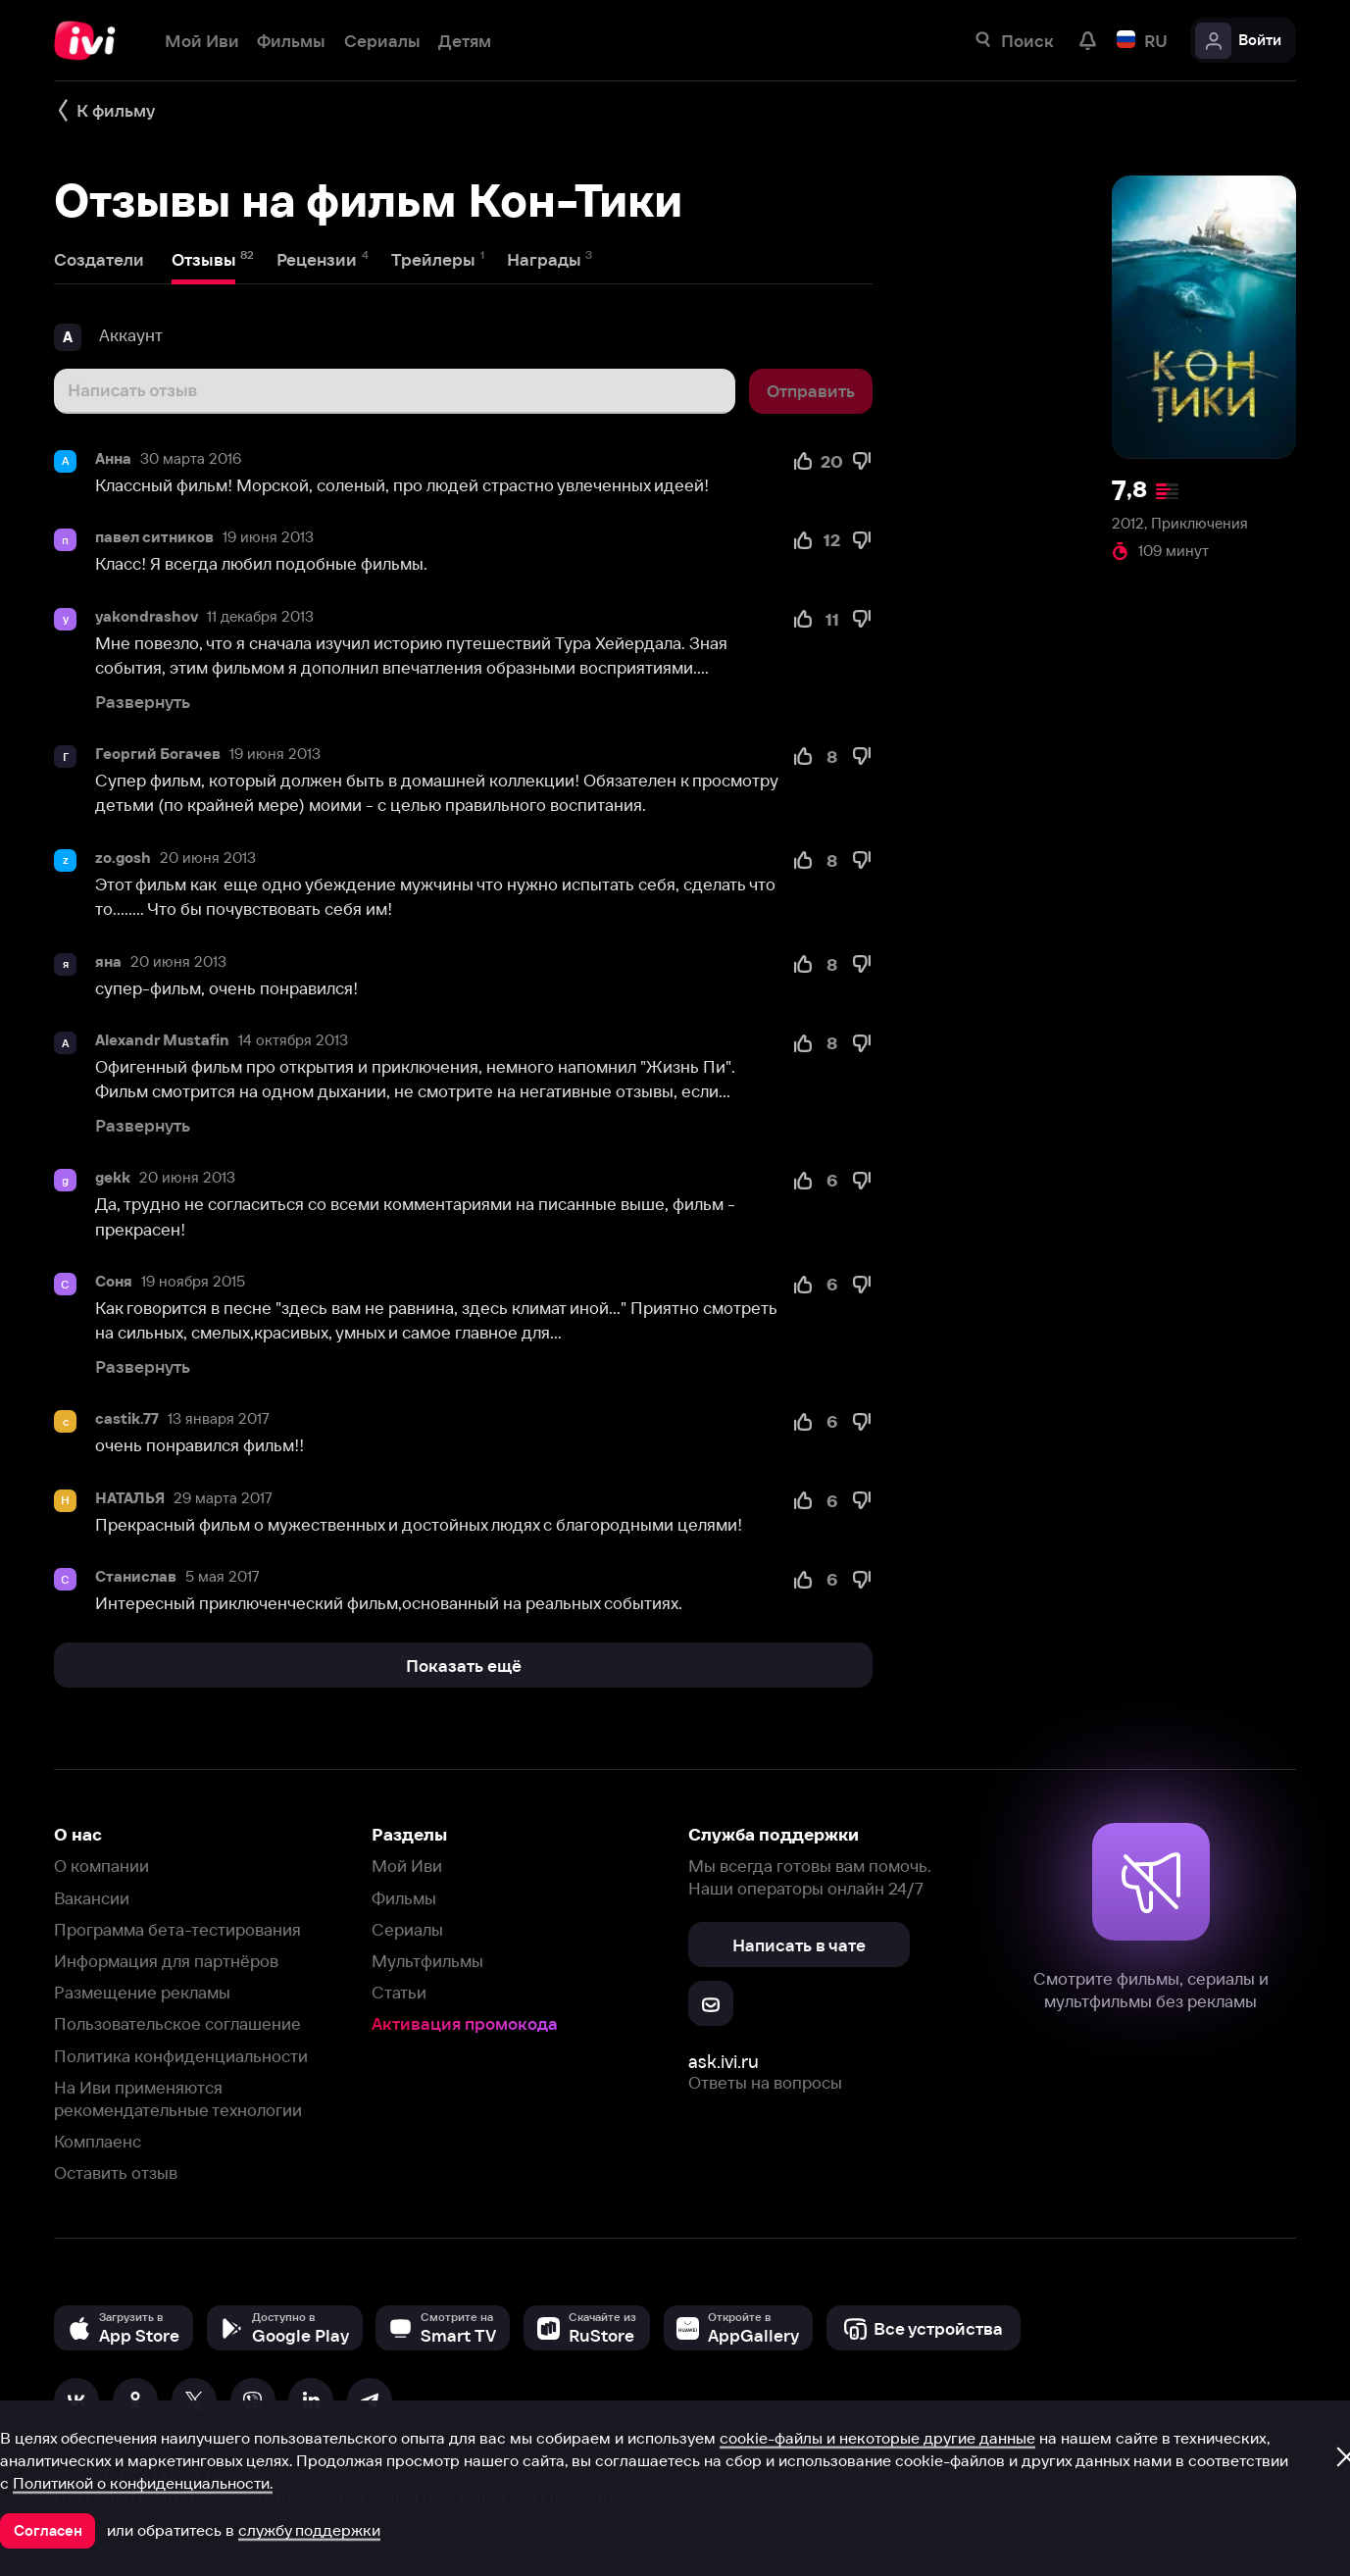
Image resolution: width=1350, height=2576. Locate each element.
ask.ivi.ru (723, 2061)
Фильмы (404, 1898)
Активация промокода (465, 2023)
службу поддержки (309, 2530)
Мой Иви (407, 1865)
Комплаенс (97, 2141)
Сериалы (407, 1929)
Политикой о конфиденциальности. (143, 2483)
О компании (101, 1865)
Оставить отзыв (115, 2172)
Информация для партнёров (166, 1960)
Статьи (399, 1992)
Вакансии (91, 1898)
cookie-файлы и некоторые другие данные (877, 2438)
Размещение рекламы (142, 1992)
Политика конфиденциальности (181, 2055)
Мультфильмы (427, 1960)
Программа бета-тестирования (177, 1929)
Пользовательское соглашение (177, 2023)
